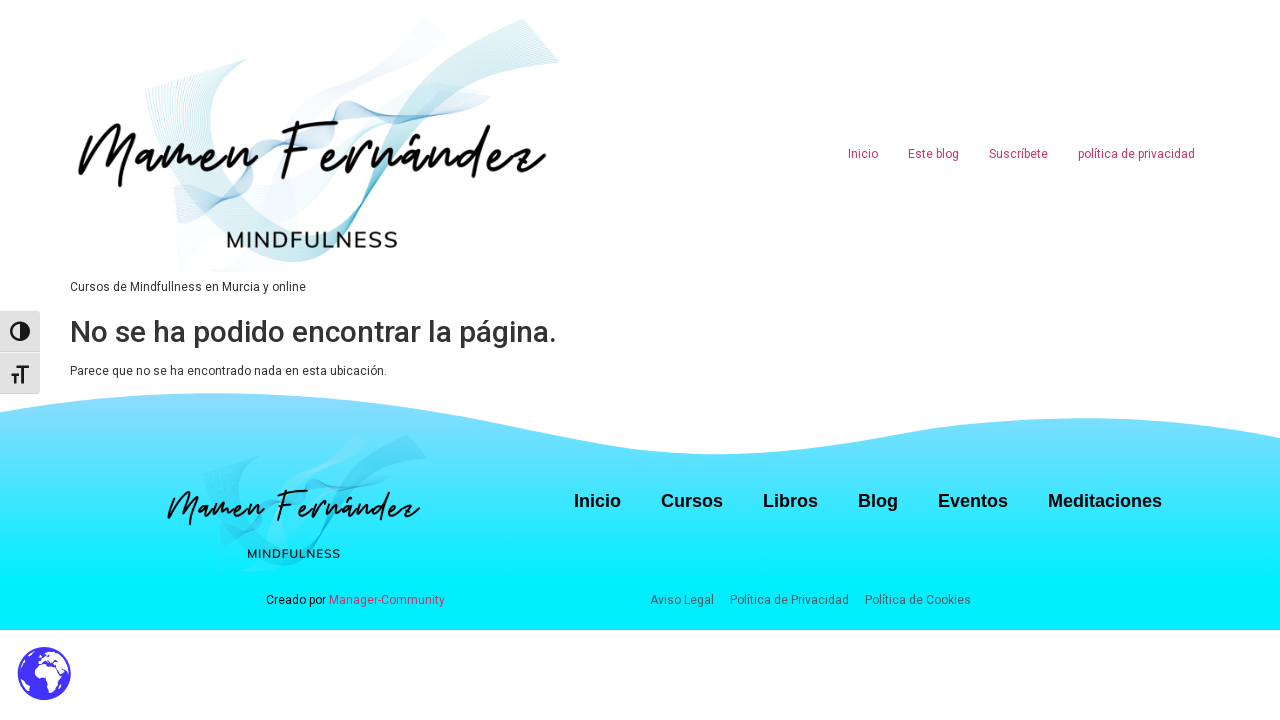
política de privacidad (1136, 154)
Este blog (933, 154)
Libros (790, 501)
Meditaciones (1105, 501)
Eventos (973, 501)
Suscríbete (1018, 154)
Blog (878, 501)
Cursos (692, 501)
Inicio (863, 154)
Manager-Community (387, 600)
